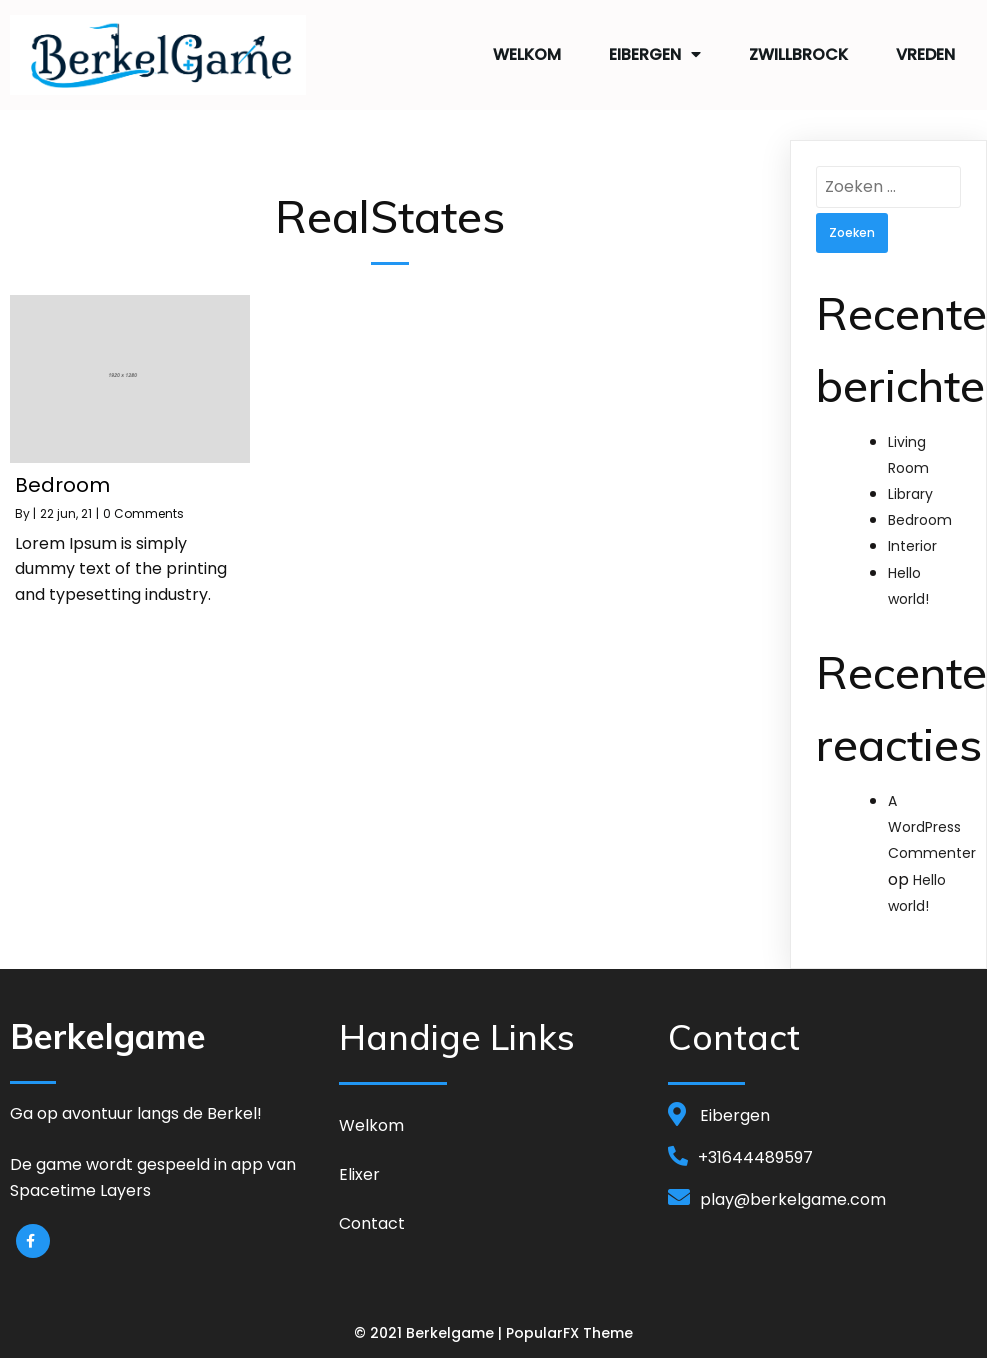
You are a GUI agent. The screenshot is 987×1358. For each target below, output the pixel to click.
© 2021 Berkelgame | (430, 1329)
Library (910, 489)
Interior (912, 541)
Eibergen (655, 52)
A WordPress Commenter (932, 822)
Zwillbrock (798, 51)
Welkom (527, 51)
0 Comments (143, 508)
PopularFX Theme (569, 1329)
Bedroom (920, 515)
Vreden (925, 51)
